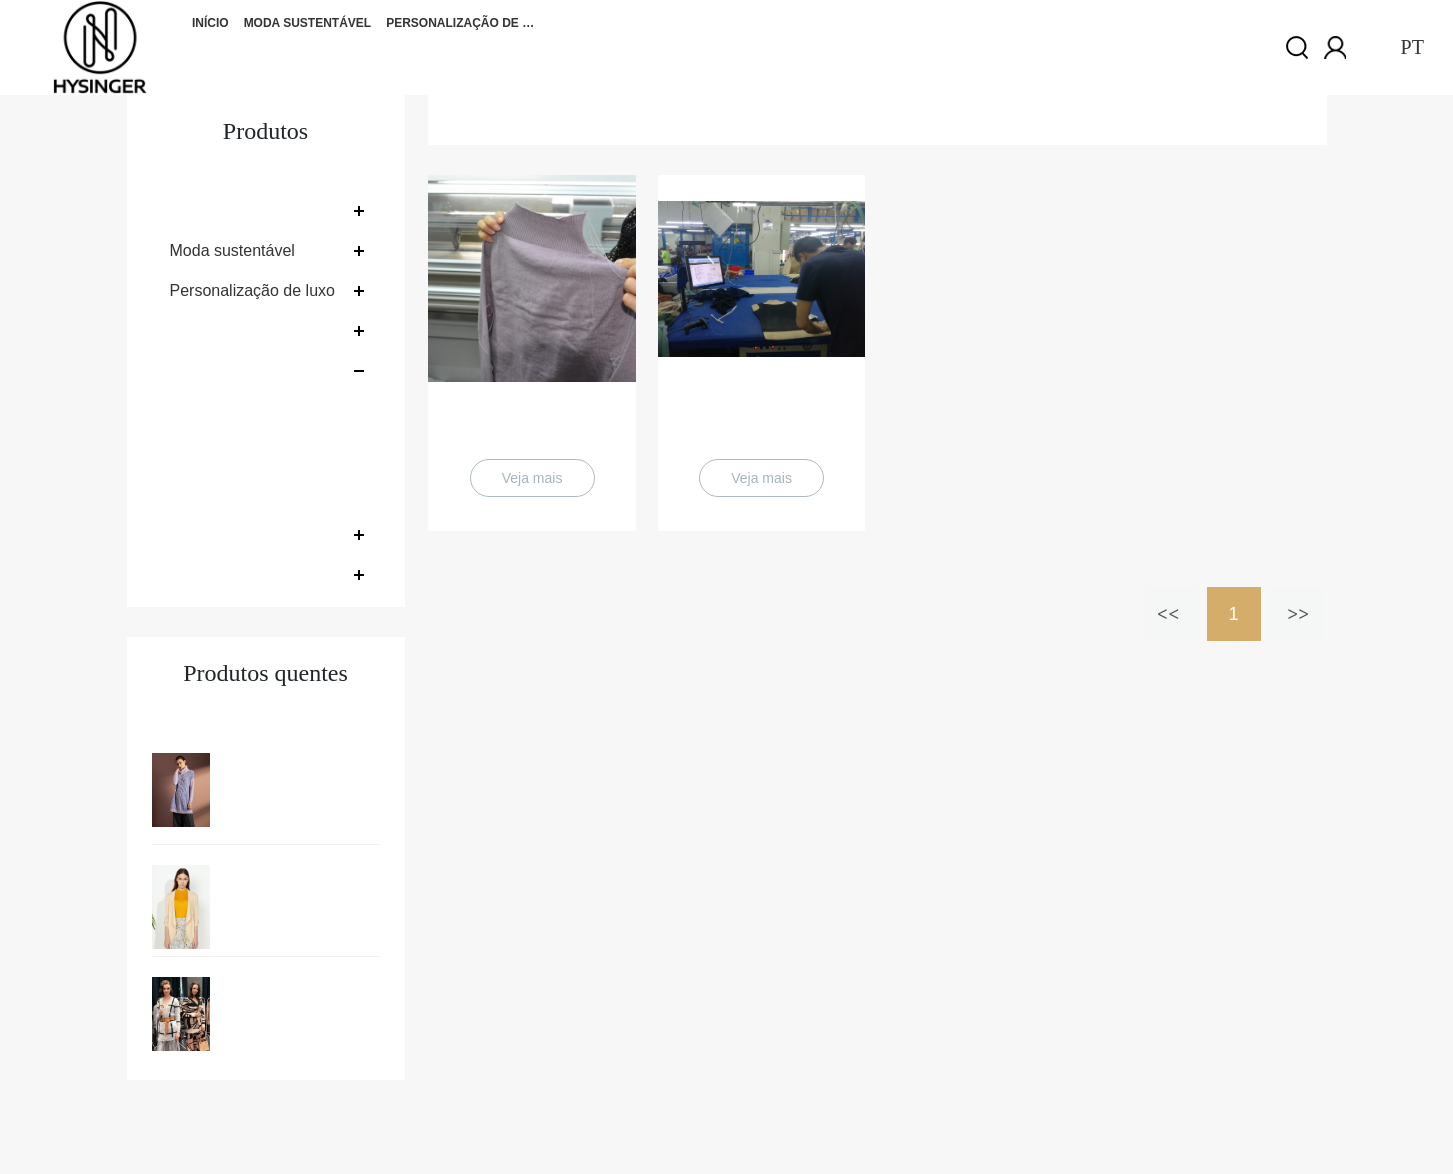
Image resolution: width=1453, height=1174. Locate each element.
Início (210, 23)
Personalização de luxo (461, 23)
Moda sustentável (308, 23)
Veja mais (532, 478)
